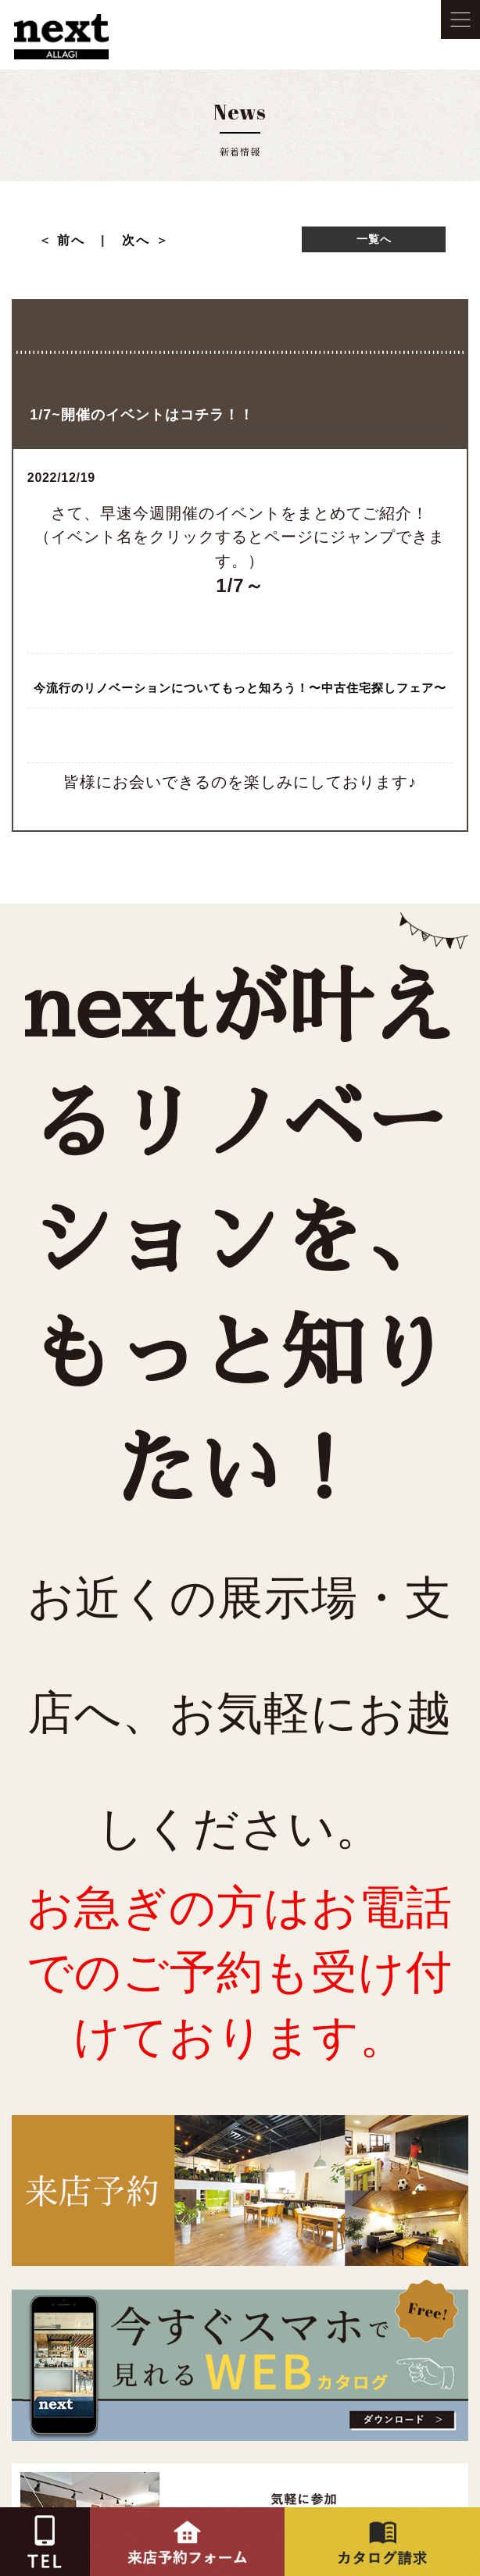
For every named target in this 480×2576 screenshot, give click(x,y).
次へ (136, 240)
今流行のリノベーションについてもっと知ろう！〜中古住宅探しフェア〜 (240, 687)
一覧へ (374, 239)
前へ (78, 240)
